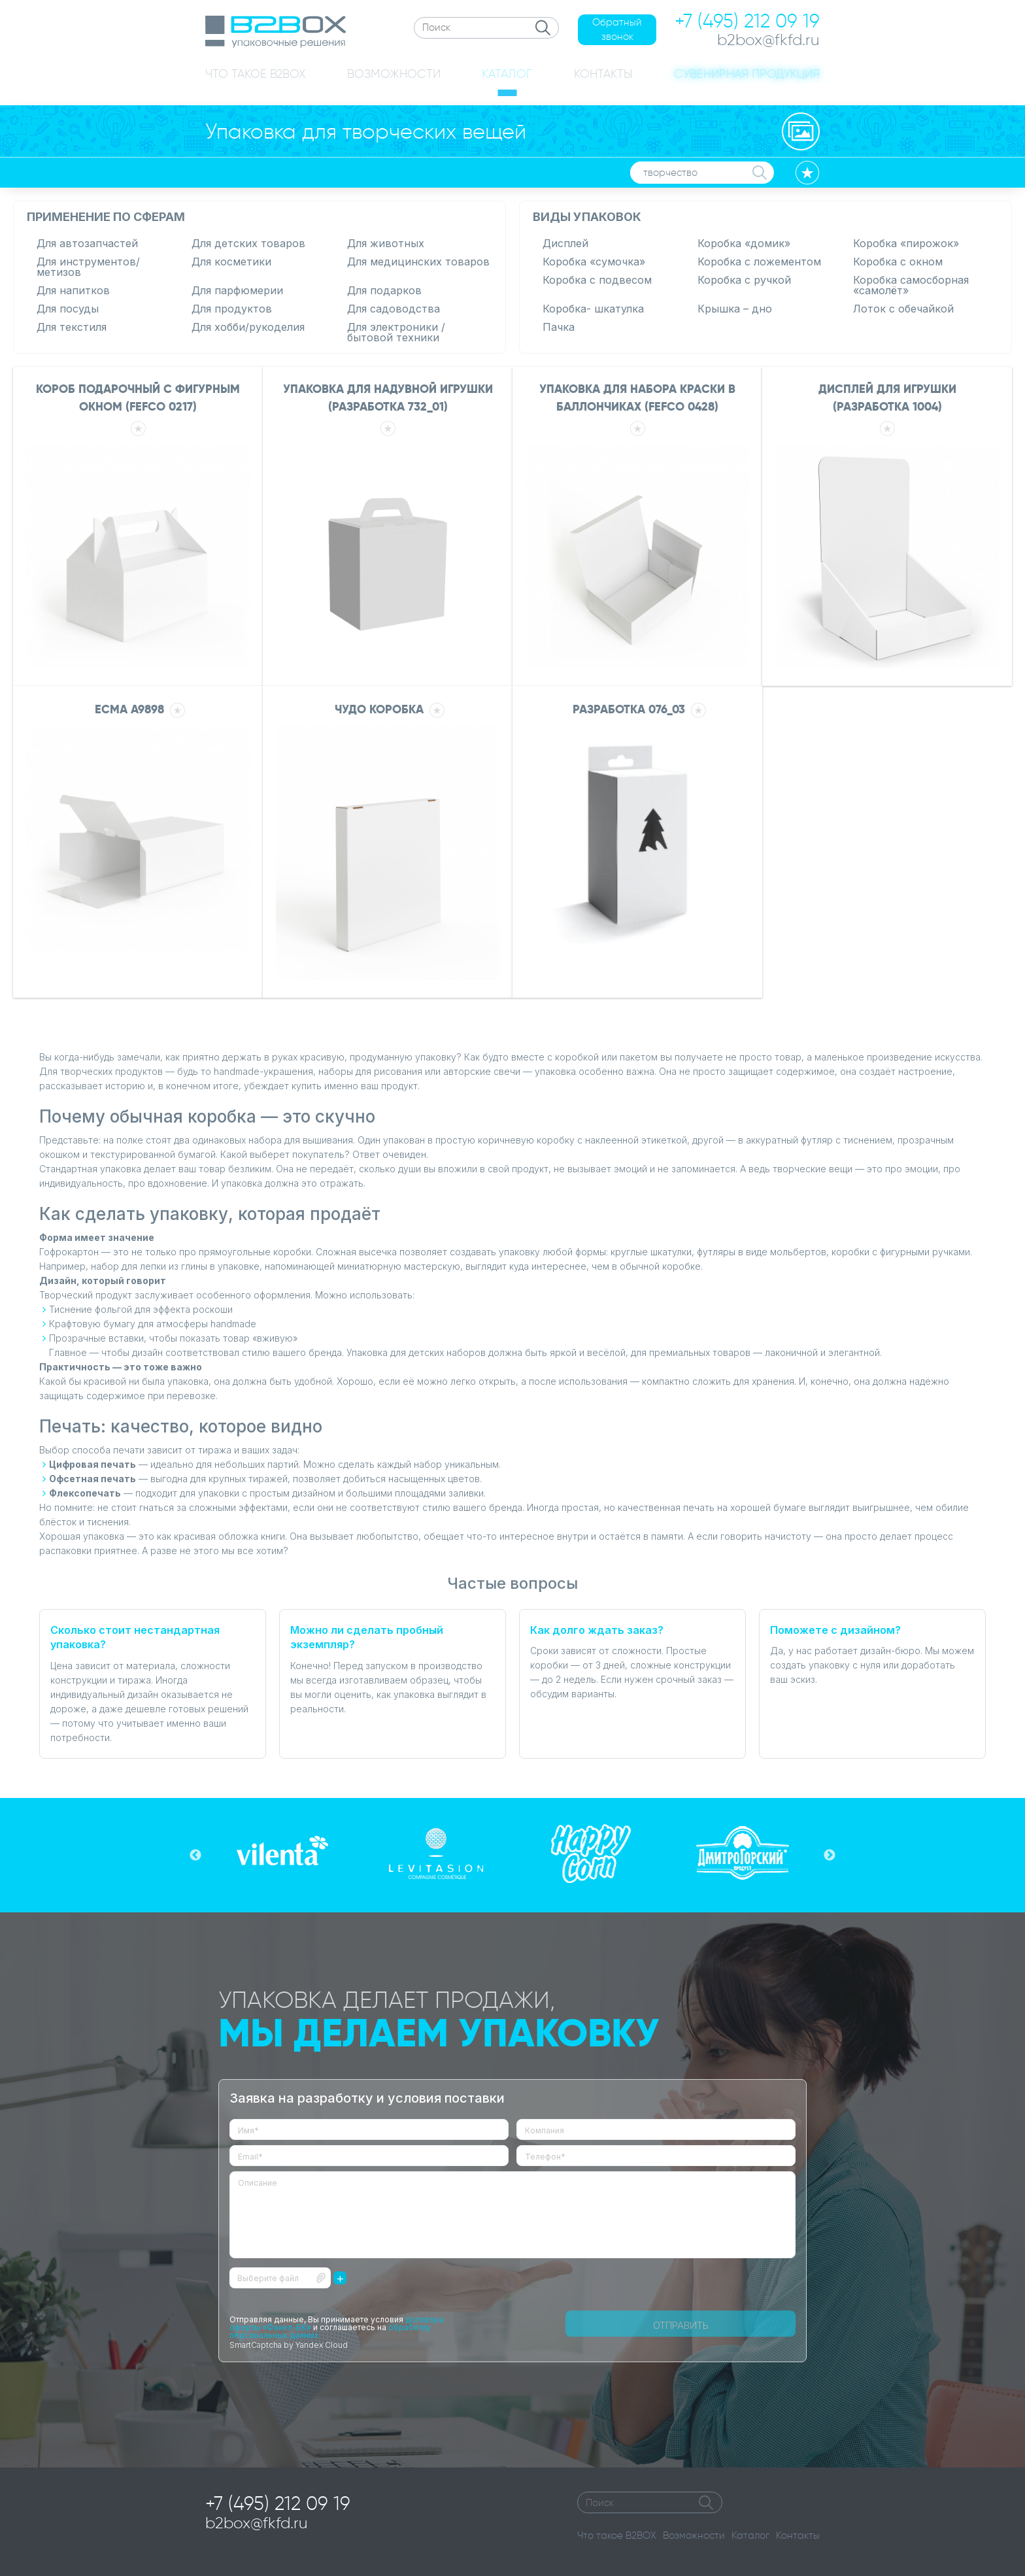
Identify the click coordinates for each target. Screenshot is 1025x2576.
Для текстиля (72, 326)
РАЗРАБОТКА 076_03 (627, 711)
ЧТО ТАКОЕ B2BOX (255, 74)
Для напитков (73, 290)
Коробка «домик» (743, 243)
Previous (195, 1855)
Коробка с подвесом (597, 279)
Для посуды (68, 308)
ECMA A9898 (127, 711)
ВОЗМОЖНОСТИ (394, 74)
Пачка (559, 326)
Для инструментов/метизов (88, 267)
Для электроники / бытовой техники (396, 332)
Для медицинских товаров (418, 261)
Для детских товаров (248, 243)
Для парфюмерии (237, 290)
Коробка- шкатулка (593, 308)
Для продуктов (232, 308)
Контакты (798, 2535)
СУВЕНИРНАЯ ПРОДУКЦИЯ (747, 74)
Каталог (750, 2535)
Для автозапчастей (87, 243)
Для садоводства (393, 308)
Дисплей (565, 243)
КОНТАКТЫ (603, 74)
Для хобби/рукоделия (248, 326)
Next (829, 1855)
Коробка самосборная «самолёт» (911, 285)
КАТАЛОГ (507, 74)
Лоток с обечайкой (903, 308)
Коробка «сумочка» (594, 261)
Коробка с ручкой (744, 279)
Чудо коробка (377, 711)
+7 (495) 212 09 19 (277, 2503)
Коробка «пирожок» (906, 243)
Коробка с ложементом (759, 261)
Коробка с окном (898, 261)
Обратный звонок (617, 29)
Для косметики (231, 261)
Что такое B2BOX (616, 2535)
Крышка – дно (734, 308)
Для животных (385, 243)
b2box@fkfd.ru (256, 2522)
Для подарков (384, 290)
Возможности (694, 2535)
